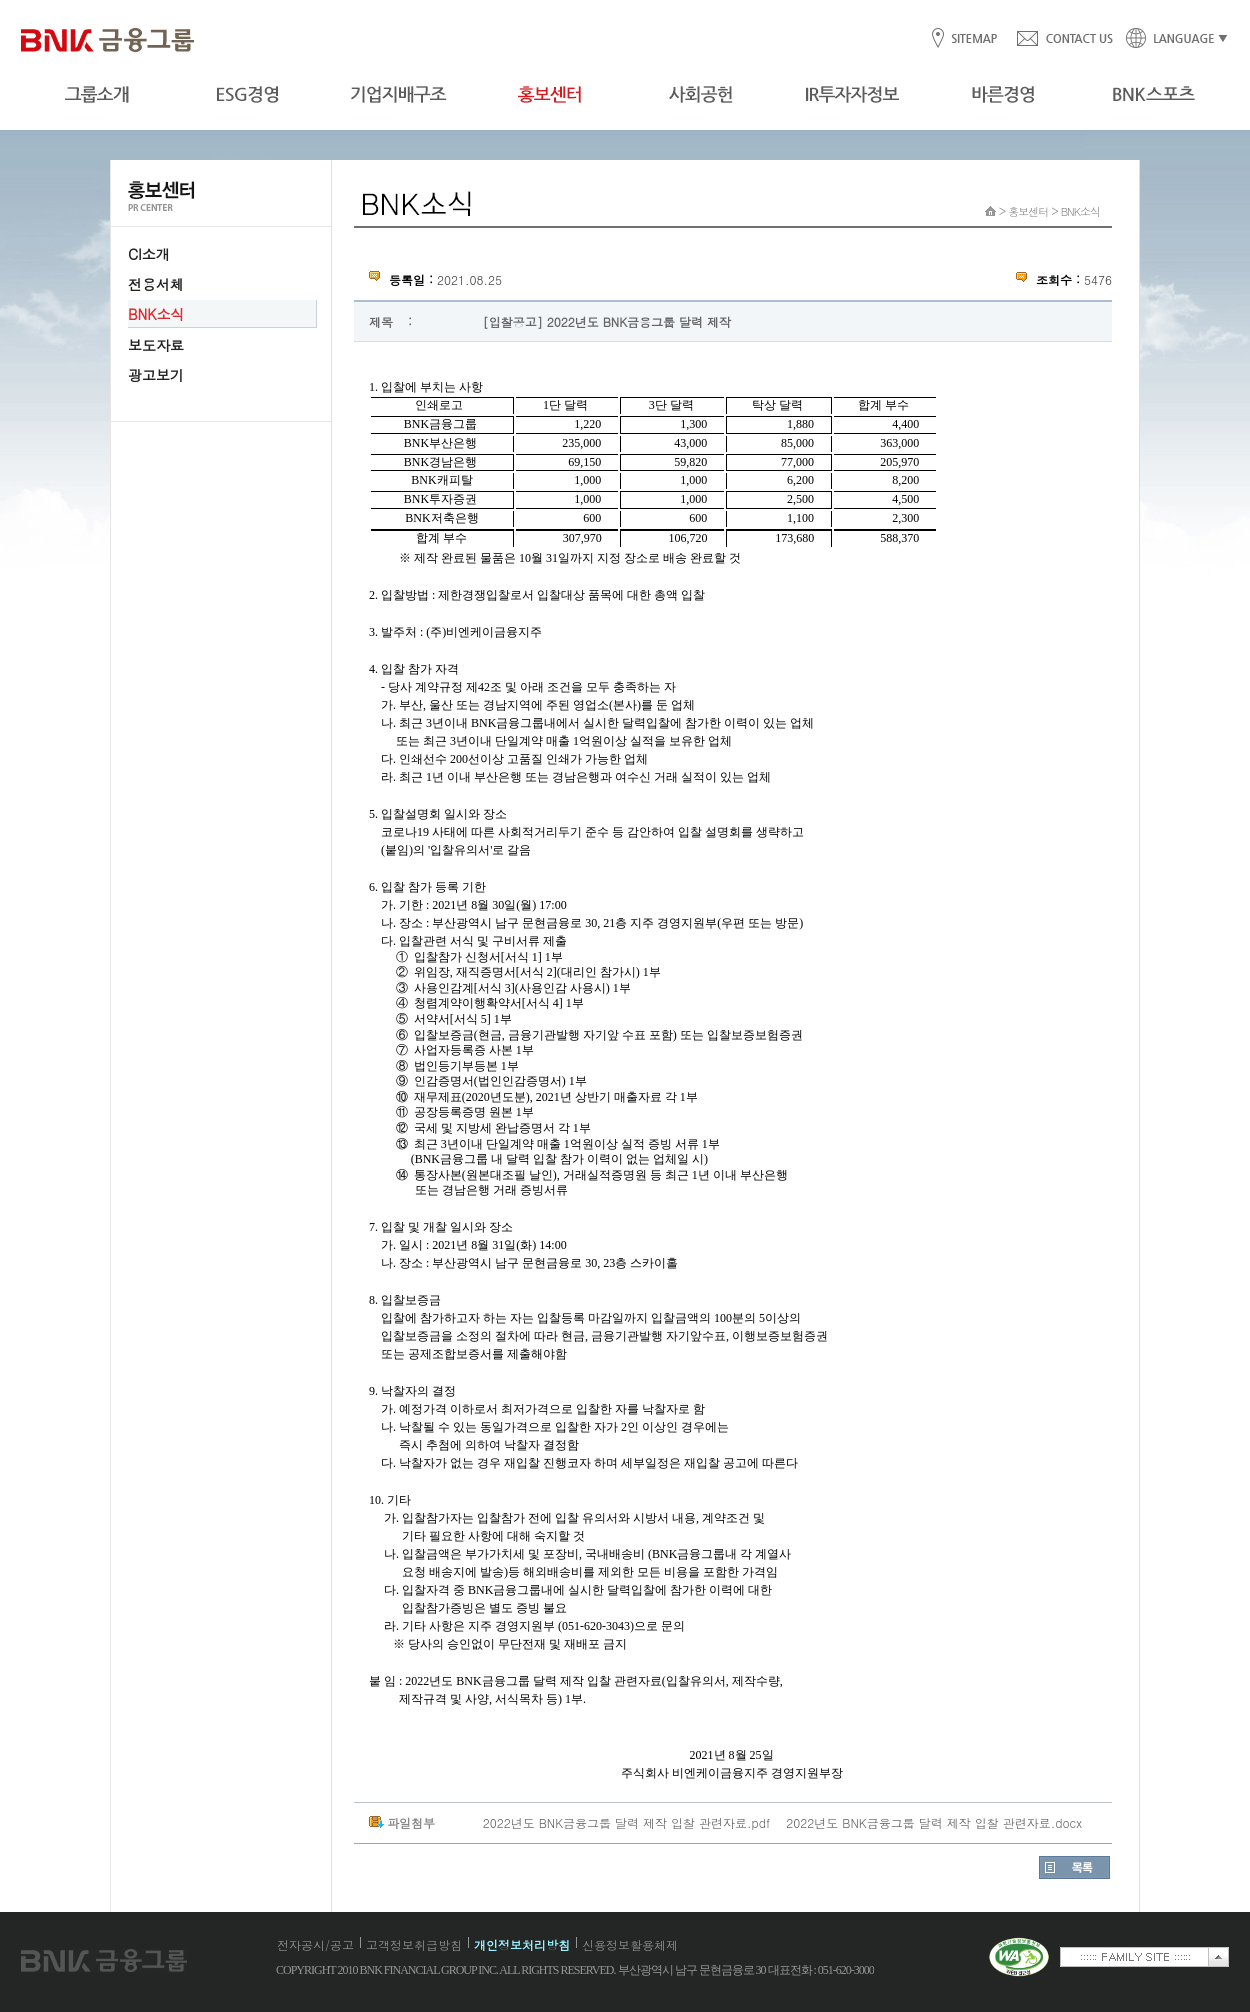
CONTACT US (1064, 39)
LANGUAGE (1171, 39)
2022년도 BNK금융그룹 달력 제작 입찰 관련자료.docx (934, 1822)
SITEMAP (973, 39)
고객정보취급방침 (414, 1944)
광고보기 (156, 375)
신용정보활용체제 (630, 1944)
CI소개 (149, 254)
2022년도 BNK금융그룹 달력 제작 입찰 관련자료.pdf (627, 1822)
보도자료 (156, 345)
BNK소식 (156, 314)
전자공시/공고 (315, 1944)
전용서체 (156, 284)
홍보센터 (1028, 211)
